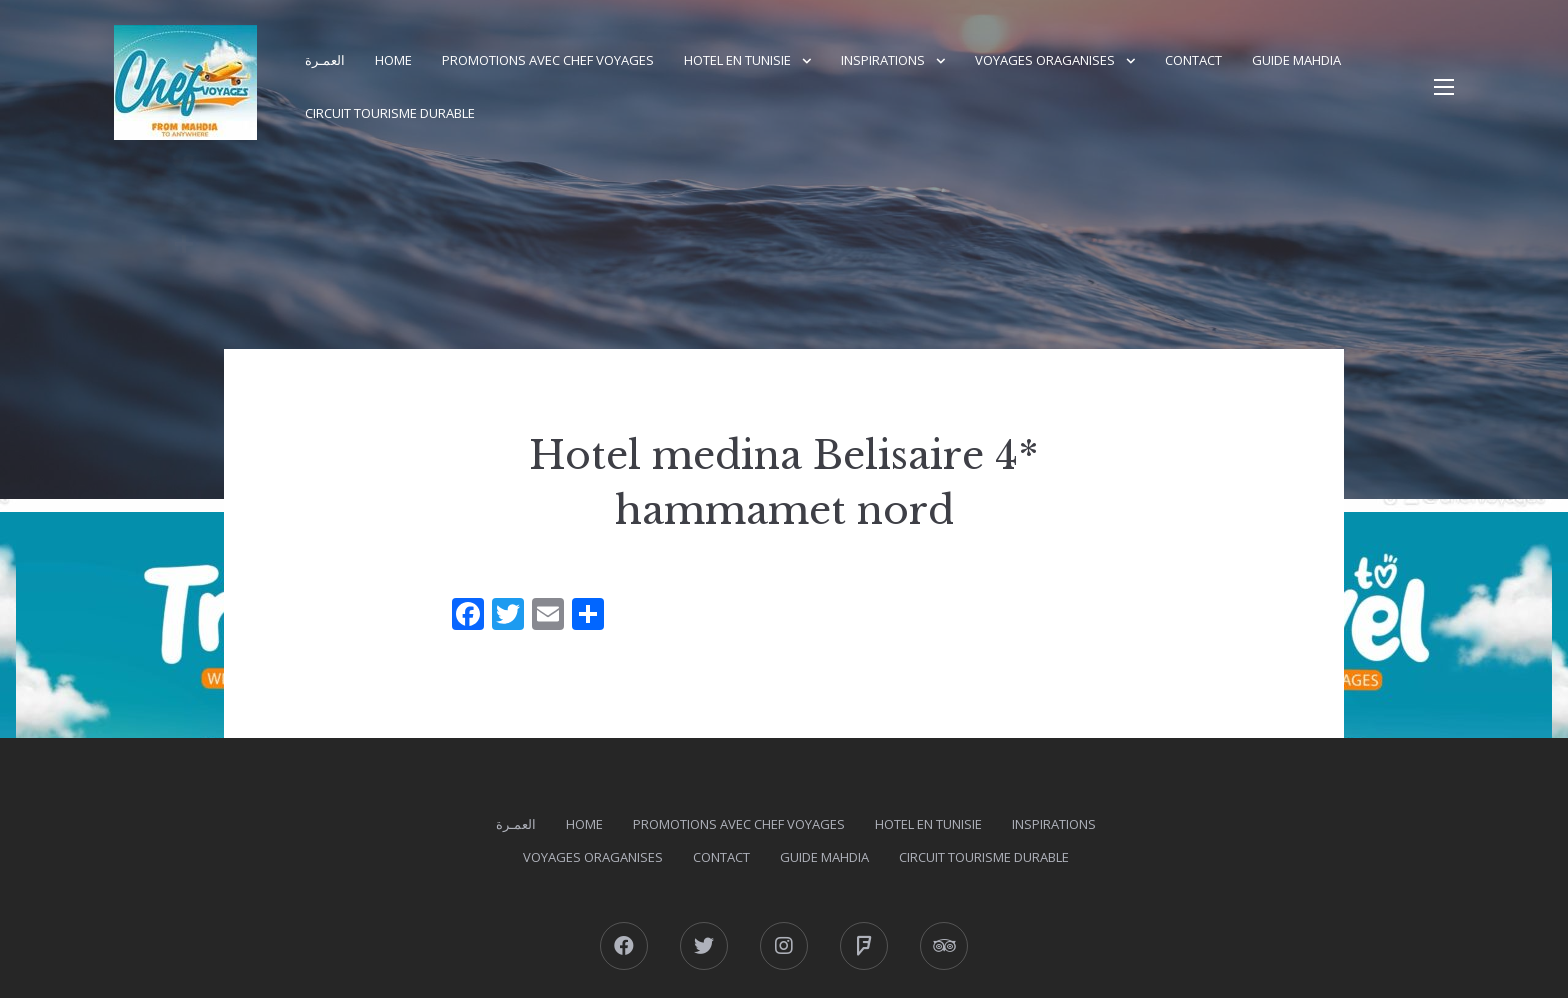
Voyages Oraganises (1045, 60)
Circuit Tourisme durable (390, 113)
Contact (1193, 60)
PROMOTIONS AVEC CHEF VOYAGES (548, 60)
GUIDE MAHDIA (1296, 60)
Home (393, 60)
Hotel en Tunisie (737, 60)
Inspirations (883, 60)
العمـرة (325, 60)
